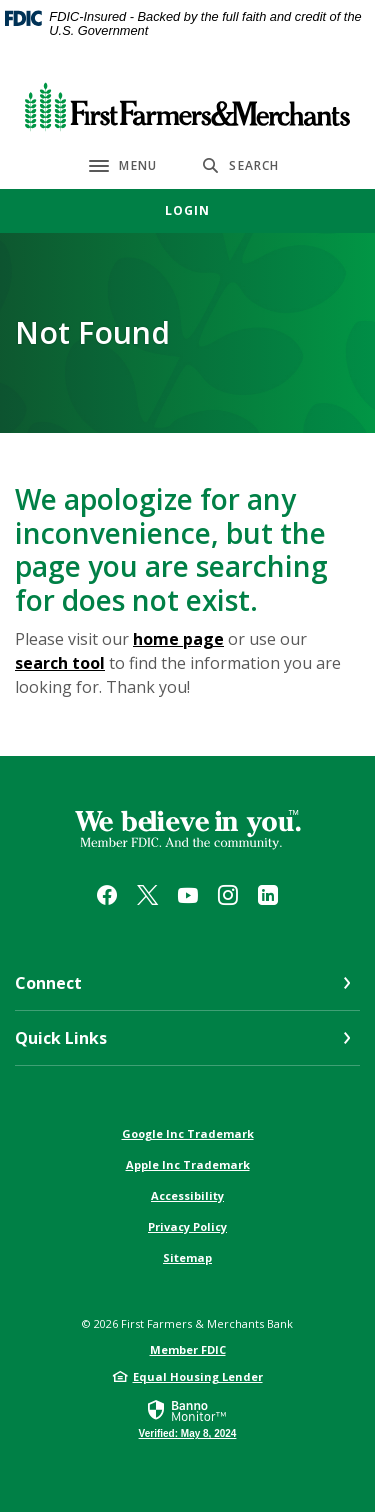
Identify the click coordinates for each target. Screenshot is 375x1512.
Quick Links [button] (61, 1038)
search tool (60, 663)
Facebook (107, 895)
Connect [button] (48, 983)
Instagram (228, 895)
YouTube (188, 895)
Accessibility (187, 1195)
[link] (188, 1418)
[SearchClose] (241, 165)
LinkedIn (268, 895)
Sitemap (187, 1257)
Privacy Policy (187, 1226)
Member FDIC (188, 1349)
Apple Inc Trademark (188, 1164)
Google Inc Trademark (188, 1133)
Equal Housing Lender (198, 1376)
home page (178, 639)
